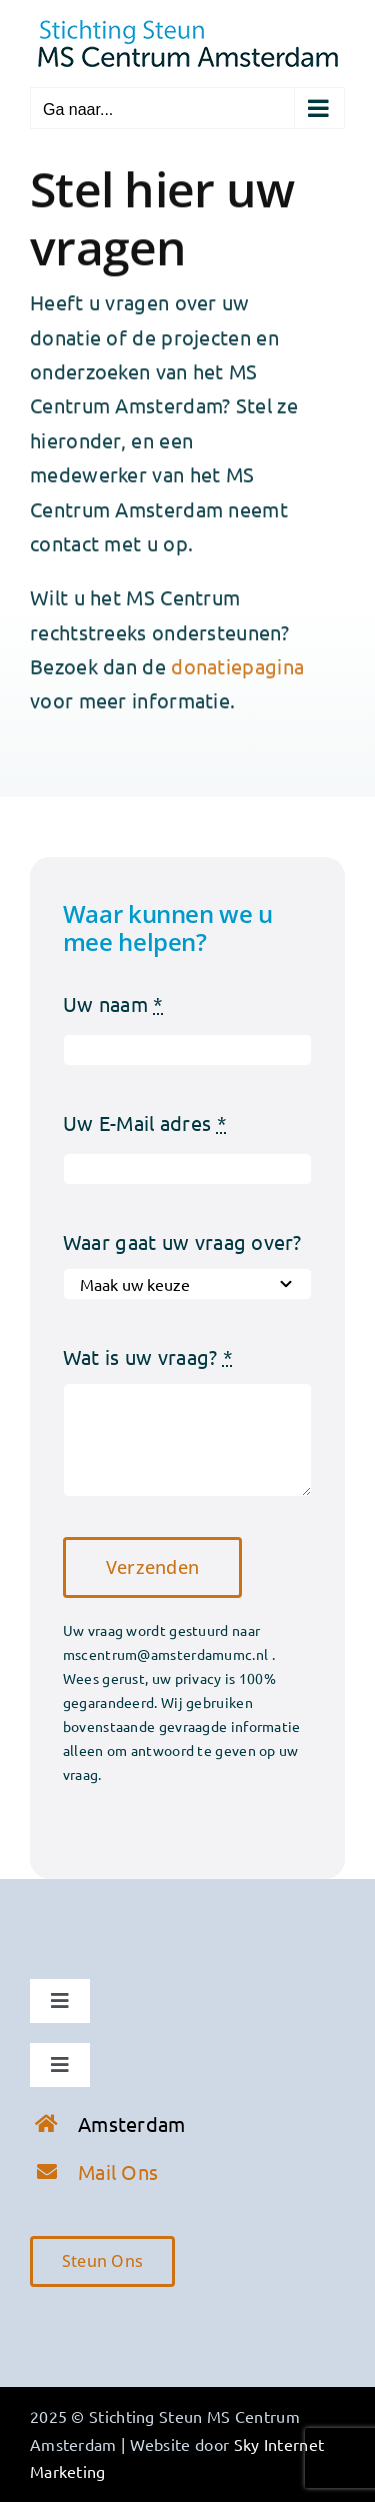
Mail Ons (118, 2171)
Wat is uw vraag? (148, 1356)
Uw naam (113, 1003)
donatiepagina (237, 667)
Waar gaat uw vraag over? (182, 1241)
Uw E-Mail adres (145, 1122)
